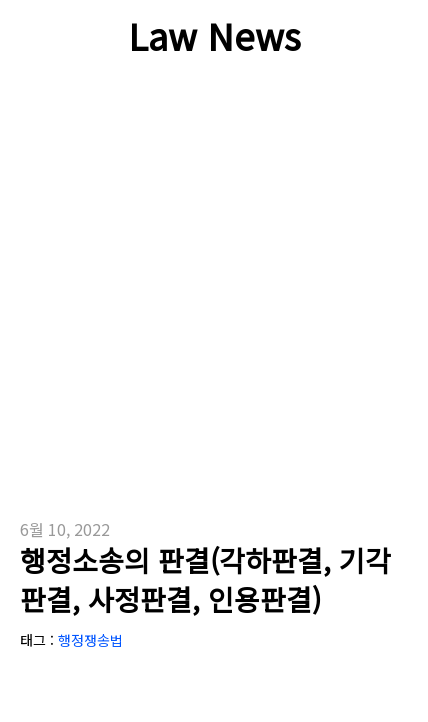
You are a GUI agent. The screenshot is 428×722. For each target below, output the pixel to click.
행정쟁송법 (90, 640)
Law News (214, 35)
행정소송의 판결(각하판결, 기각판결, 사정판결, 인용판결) (205, 579)
